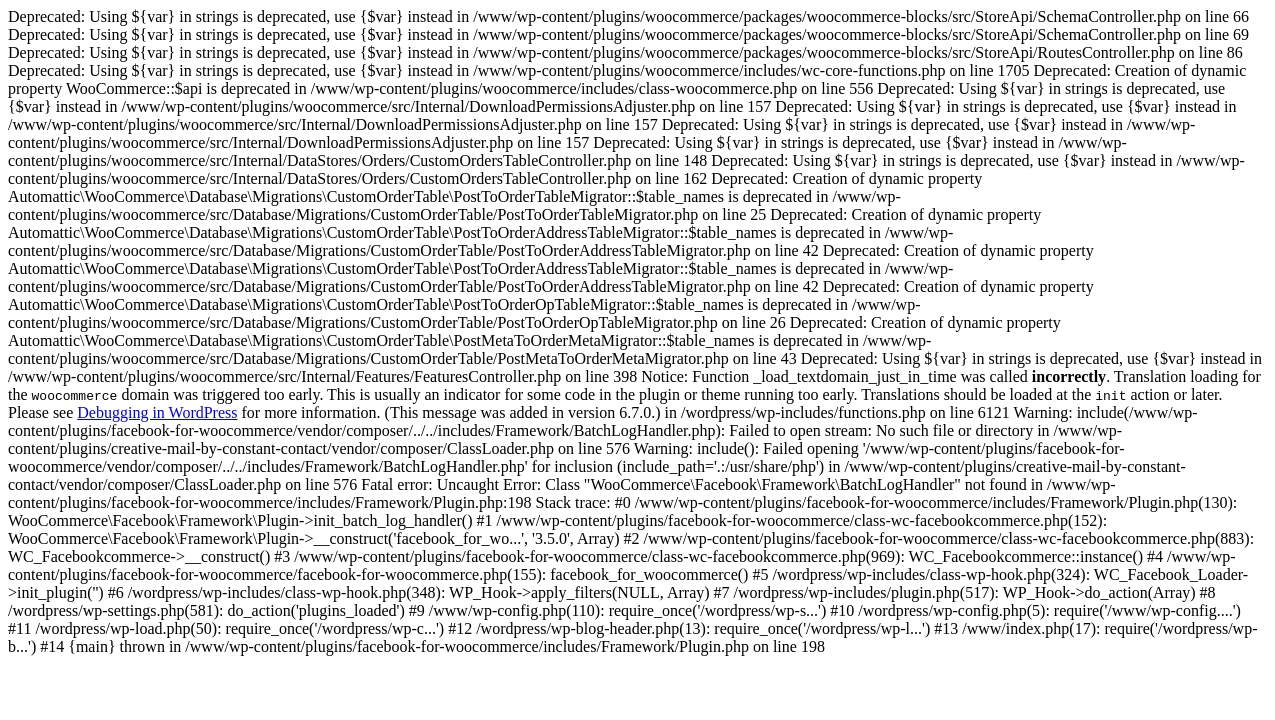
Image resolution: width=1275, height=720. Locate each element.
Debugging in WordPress (157, 412)
